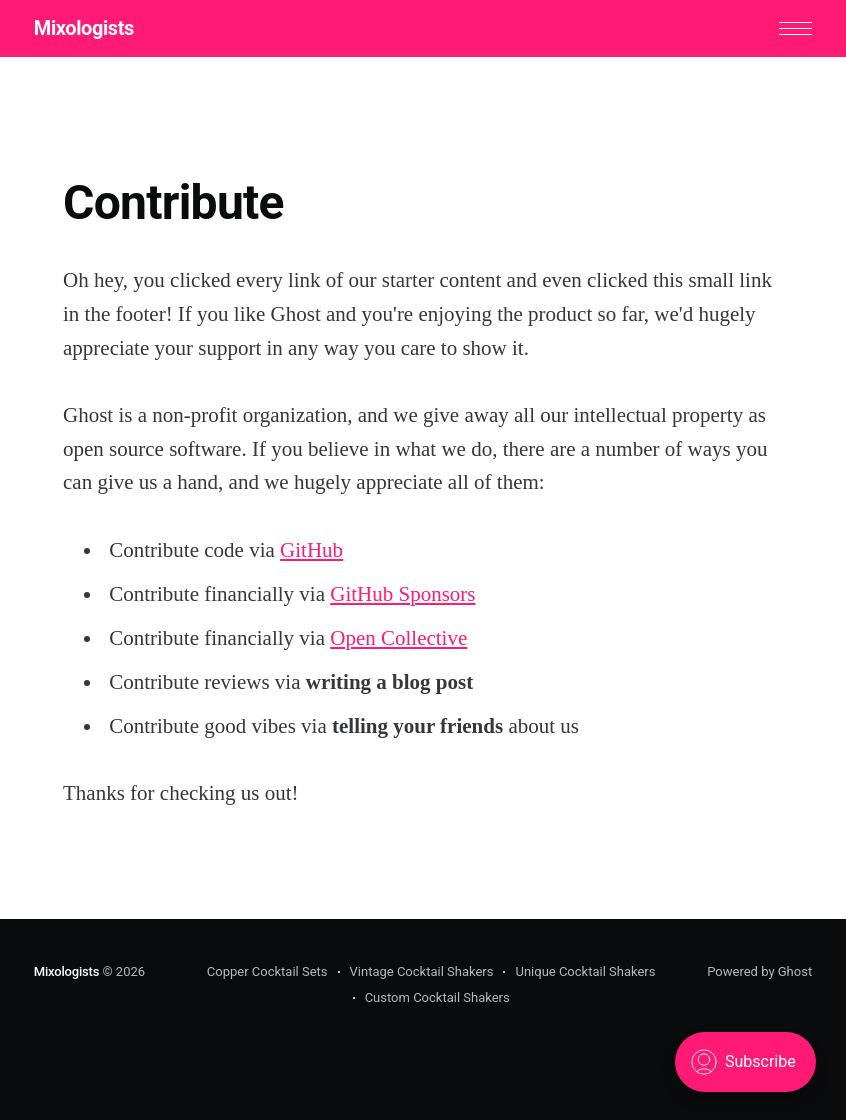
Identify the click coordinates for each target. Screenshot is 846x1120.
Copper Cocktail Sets (267, 971)
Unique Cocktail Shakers (585, 971)
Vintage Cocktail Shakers (422, 971)
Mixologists (84, 28)
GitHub (311, 550)
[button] (795, 28)
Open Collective (398, 638)
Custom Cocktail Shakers (437, 997)
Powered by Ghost (759, 971)
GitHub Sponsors (402, 594)
